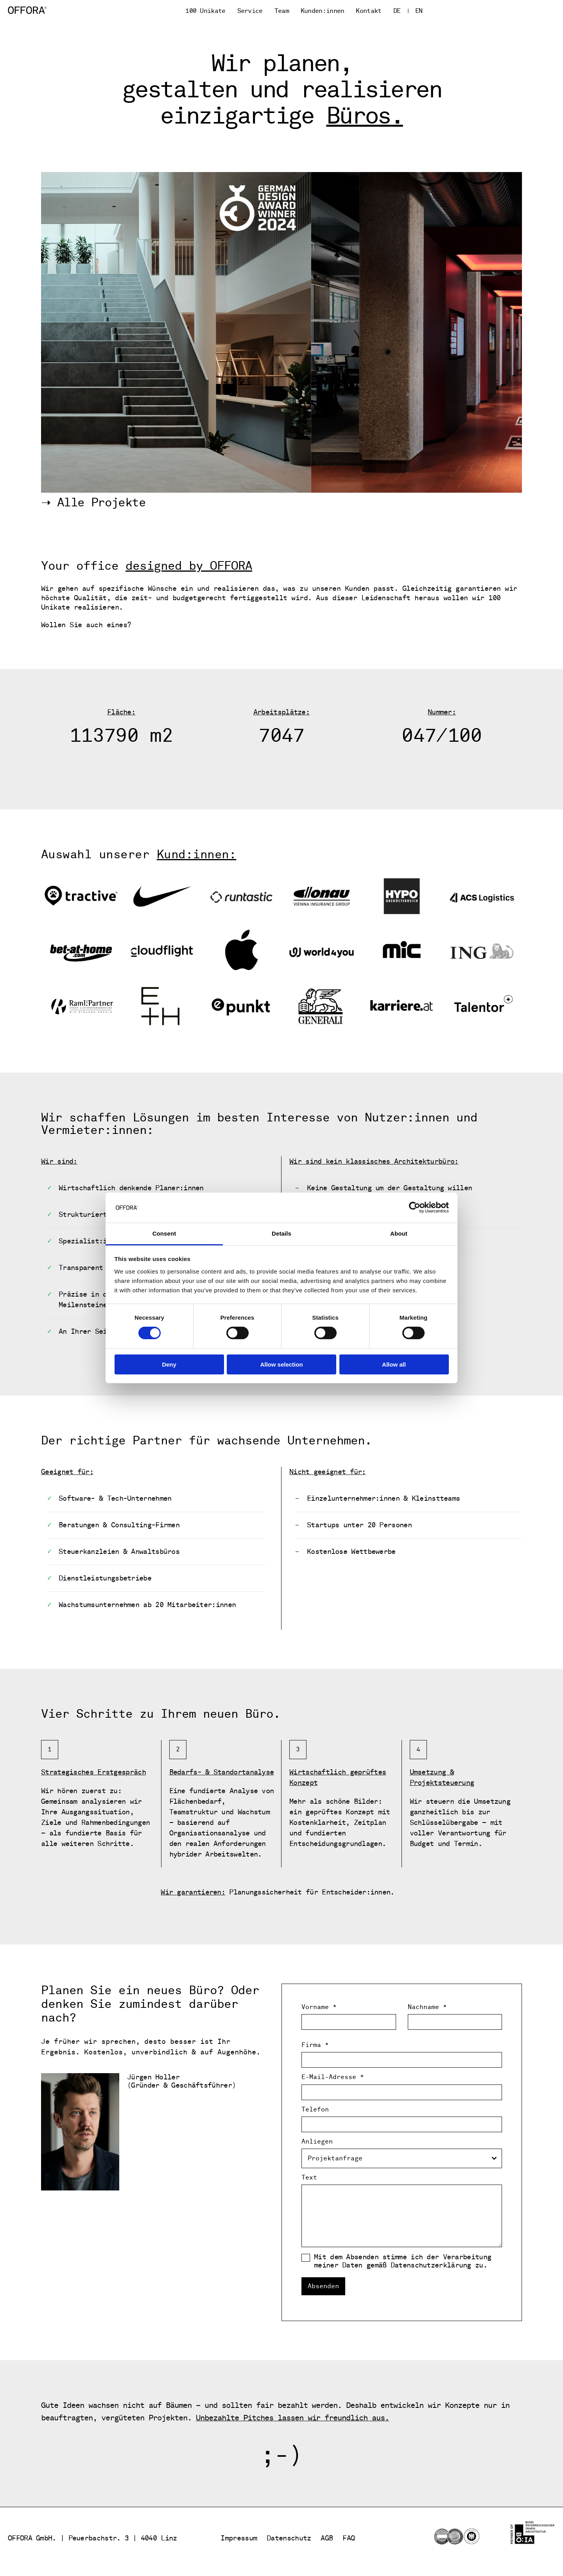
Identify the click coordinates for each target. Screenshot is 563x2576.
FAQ (348, 2538)
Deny (169, 1364)
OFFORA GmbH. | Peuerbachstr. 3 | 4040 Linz (92, 2538)
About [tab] (398, 1233)
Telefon (315, 2109)
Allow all (394, 1364)
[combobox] (401, 2158)
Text (309, 2177)
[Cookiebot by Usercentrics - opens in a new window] (414, 1207)
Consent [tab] (164, 1233)
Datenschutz (289, 2538)
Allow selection (281, 1364)
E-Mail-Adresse (332, 2077)
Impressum (239, 2538)
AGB (327, 2538)
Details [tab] (281, 1233)
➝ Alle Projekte (93, 502)
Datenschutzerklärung (431, 2265)
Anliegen (317, 2141)
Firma (315, 2045)
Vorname (319, 2007)
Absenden (323, 2286)
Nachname (427, 2007)
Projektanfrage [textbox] (335, 2158)
